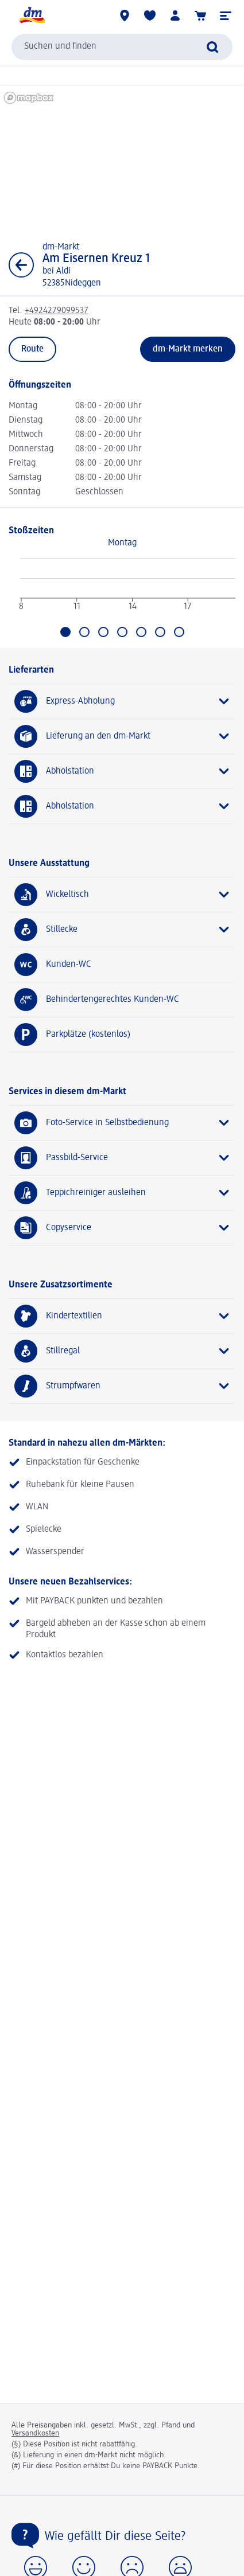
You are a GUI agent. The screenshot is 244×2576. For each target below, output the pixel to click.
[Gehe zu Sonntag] (179, 632)
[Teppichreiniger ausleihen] (122, 1193)
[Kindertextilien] (122, 1316)
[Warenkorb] (200, 15)
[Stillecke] (122, 929)
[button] (226, 15)
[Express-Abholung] (122, 701)
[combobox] (122, 47)
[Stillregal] (122, 1351)
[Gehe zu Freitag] (141, 632)
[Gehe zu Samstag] (160, 632)
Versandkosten (35, 2433)
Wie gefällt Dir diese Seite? (115, 2536)
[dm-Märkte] (124, 15)
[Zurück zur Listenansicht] (21, 265)
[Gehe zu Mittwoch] (103, 632)
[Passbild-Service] (122, 1158)
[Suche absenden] (212, 47)
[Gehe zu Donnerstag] (122, 632)
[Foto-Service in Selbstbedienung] (122, 1123)
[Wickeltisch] (122, 894)
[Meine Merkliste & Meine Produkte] (150, 15)
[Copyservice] (122, 1228)
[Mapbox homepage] (28, 97)
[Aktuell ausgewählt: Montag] (65, 632)
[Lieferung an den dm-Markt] (122, 736)
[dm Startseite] (31, 15)
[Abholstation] (122, 771)
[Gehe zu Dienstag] (84, 632)
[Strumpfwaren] (122, 1386)
